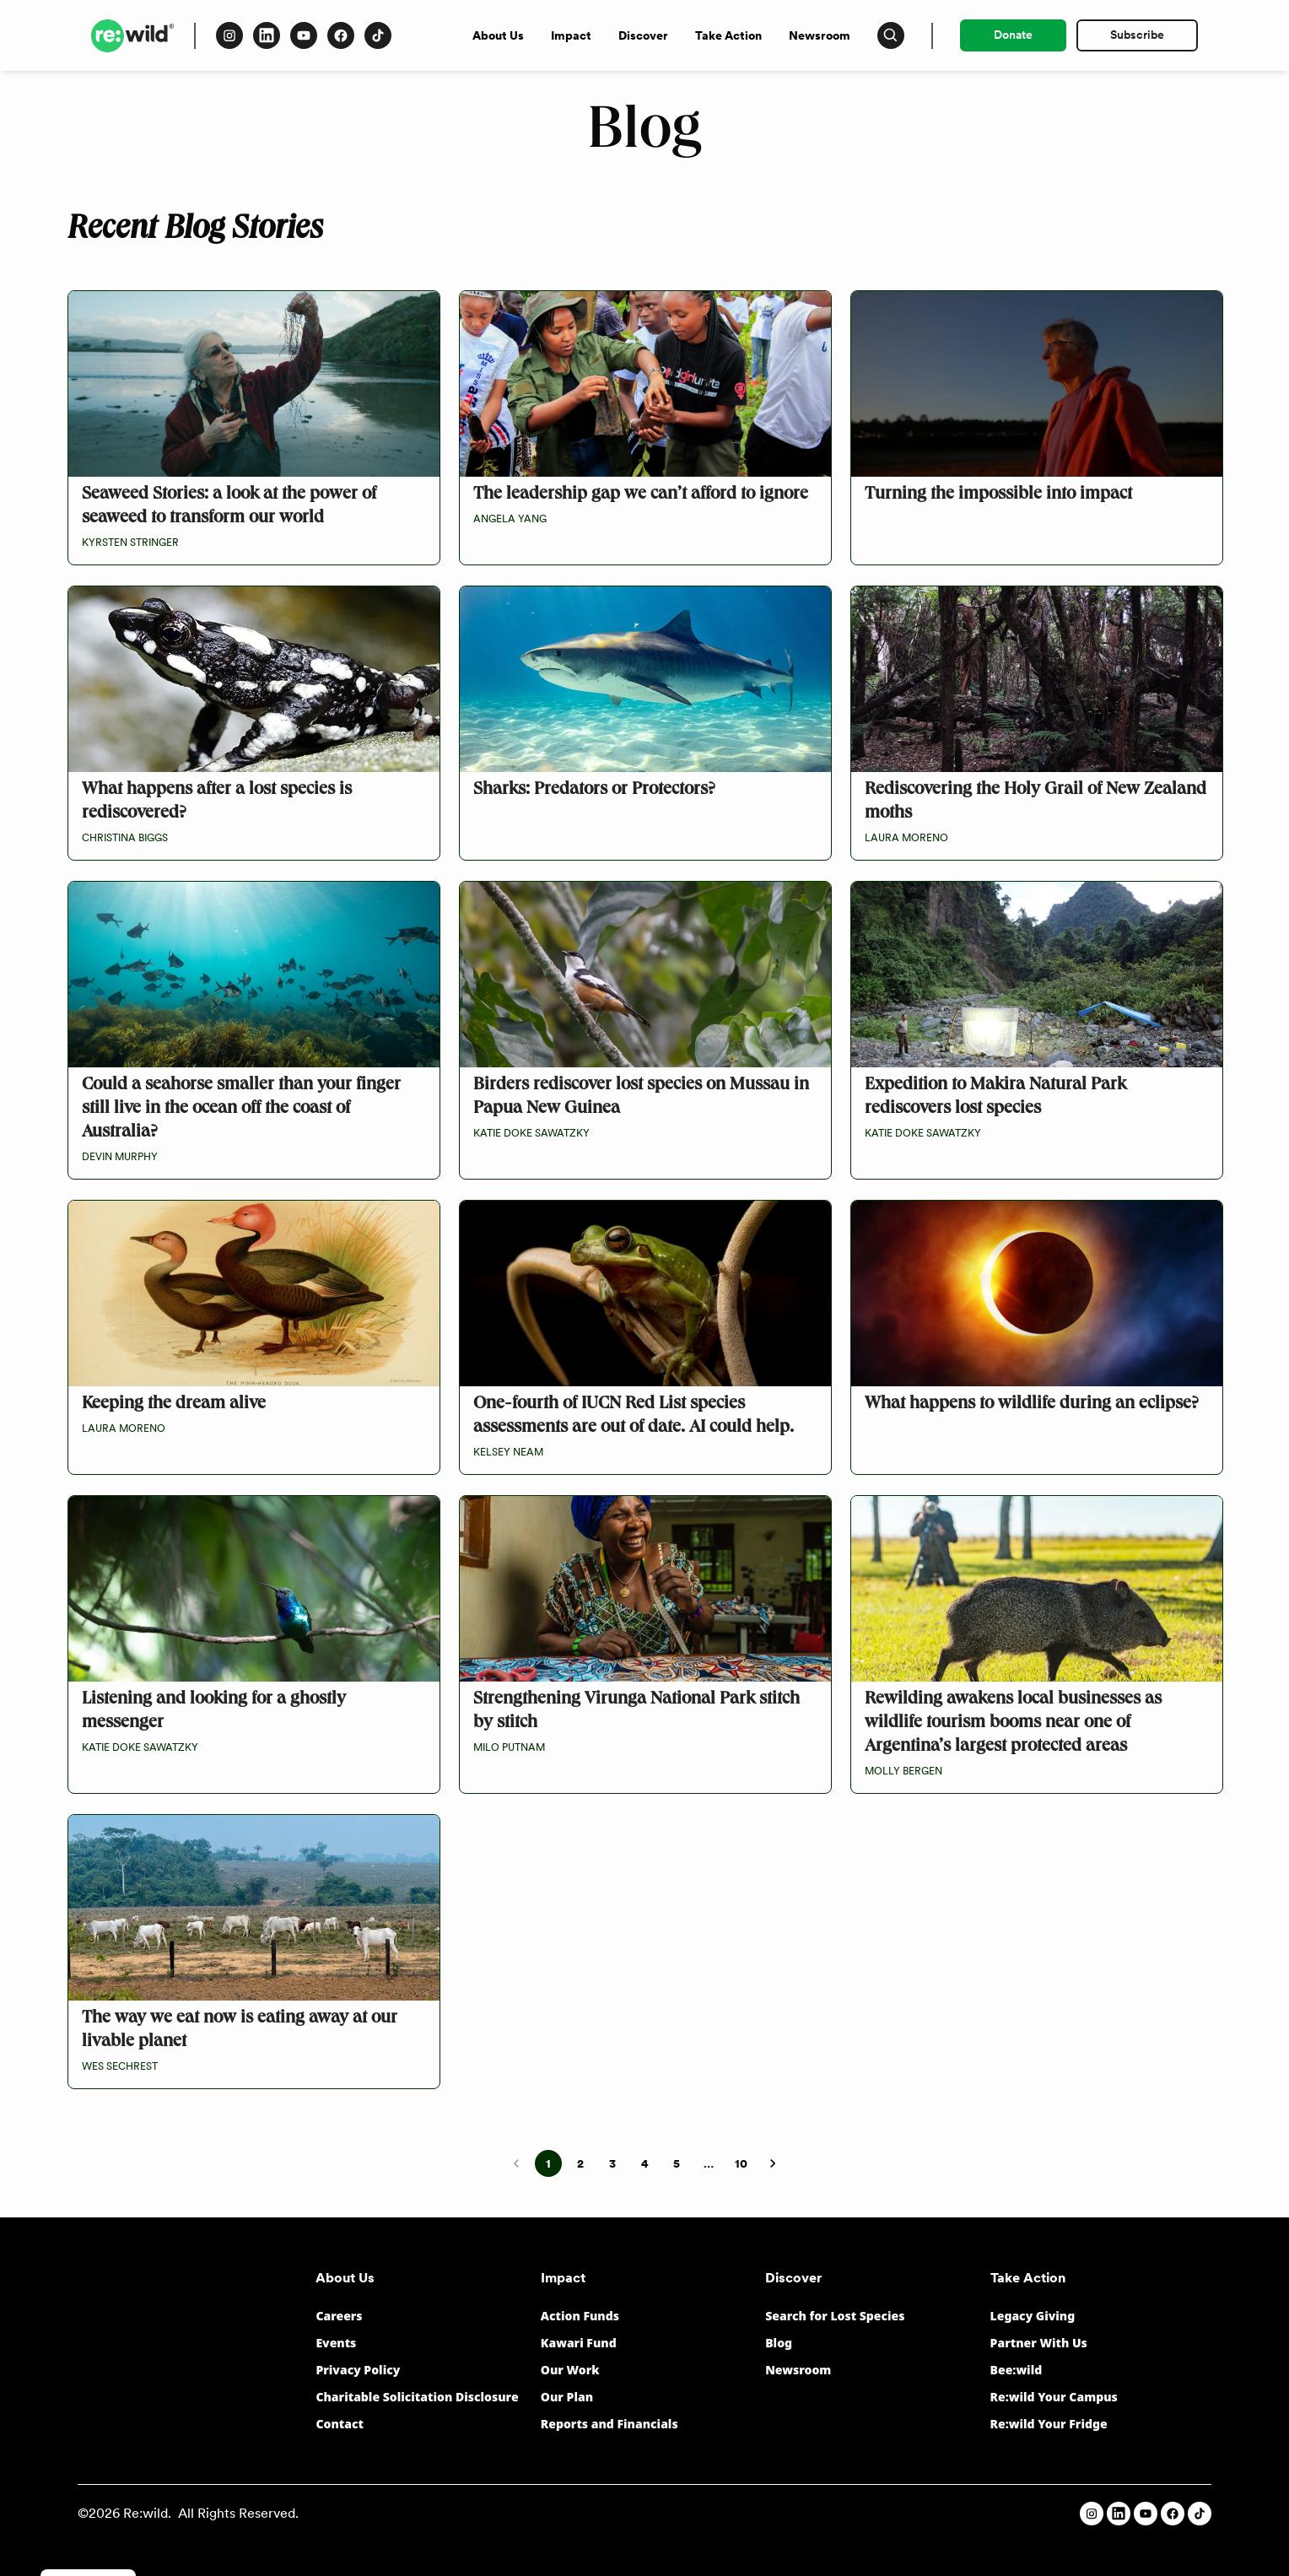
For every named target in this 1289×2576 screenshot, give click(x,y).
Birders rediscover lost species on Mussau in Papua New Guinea (641, 1098)
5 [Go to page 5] (676, 2163)
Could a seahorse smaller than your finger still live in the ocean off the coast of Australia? (241, 1109)
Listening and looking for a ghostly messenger (214, 1712)
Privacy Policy (358, 2370)
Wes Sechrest (120, 2066)
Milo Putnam (509, 1747)
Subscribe (1137, 34)
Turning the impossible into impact (998, 495)
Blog (778, 2343)
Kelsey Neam (508, 1452)
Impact (571, 35)
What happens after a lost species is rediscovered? (217, 802)
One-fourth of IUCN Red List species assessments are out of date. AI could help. (633, 1417)
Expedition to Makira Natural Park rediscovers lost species (995, 1098)
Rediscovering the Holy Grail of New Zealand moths (1035, 802)
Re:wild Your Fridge (1049, 2424)
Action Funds (580, 2316)
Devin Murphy (120, 1157)
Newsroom (819, 35)
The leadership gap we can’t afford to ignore (640, 495)
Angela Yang (510, 519)
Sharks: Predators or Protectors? (594, 790)
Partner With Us (1038, 2343)
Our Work (570, 2370)
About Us (498, 35)
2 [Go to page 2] (580, 2163)
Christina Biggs (125, 838)
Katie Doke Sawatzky (531, 1133)
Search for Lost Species (834, 2316)
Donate (1013, 34)
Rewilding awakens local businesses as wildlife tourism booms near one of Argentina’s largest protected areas (1013, 1724)
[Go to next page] (772, 2163)
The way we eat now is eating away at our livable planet (239, 2031)
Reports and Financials (609, 2424)
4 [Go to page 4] (644, 2163)
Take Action (728, 35)
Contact (340, 2424)
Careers (339, 2316)
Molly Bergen (903, 1771)
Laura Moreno (906, 838)
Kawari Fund (579, 2343)
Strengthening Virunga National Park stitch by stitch (636, 1712)
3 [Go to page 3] (612, 2163)
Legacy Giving (1033, 2316)
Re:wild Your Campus (1054, 2397)
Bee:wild (1016, 2370)
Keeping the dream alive (174, 1405)
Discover (643, 35)
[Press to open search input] (890, 35)
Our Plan (567, 2397)
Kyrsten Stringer (130, 542)
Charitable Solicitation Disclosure (417, 2397)
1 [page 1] (548, 2163)
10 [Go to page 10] (740, 2163)
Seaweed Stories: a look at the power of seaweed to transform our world (229, 507)
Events (336, 2343)
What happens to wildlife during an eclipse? (1032, 1405)
